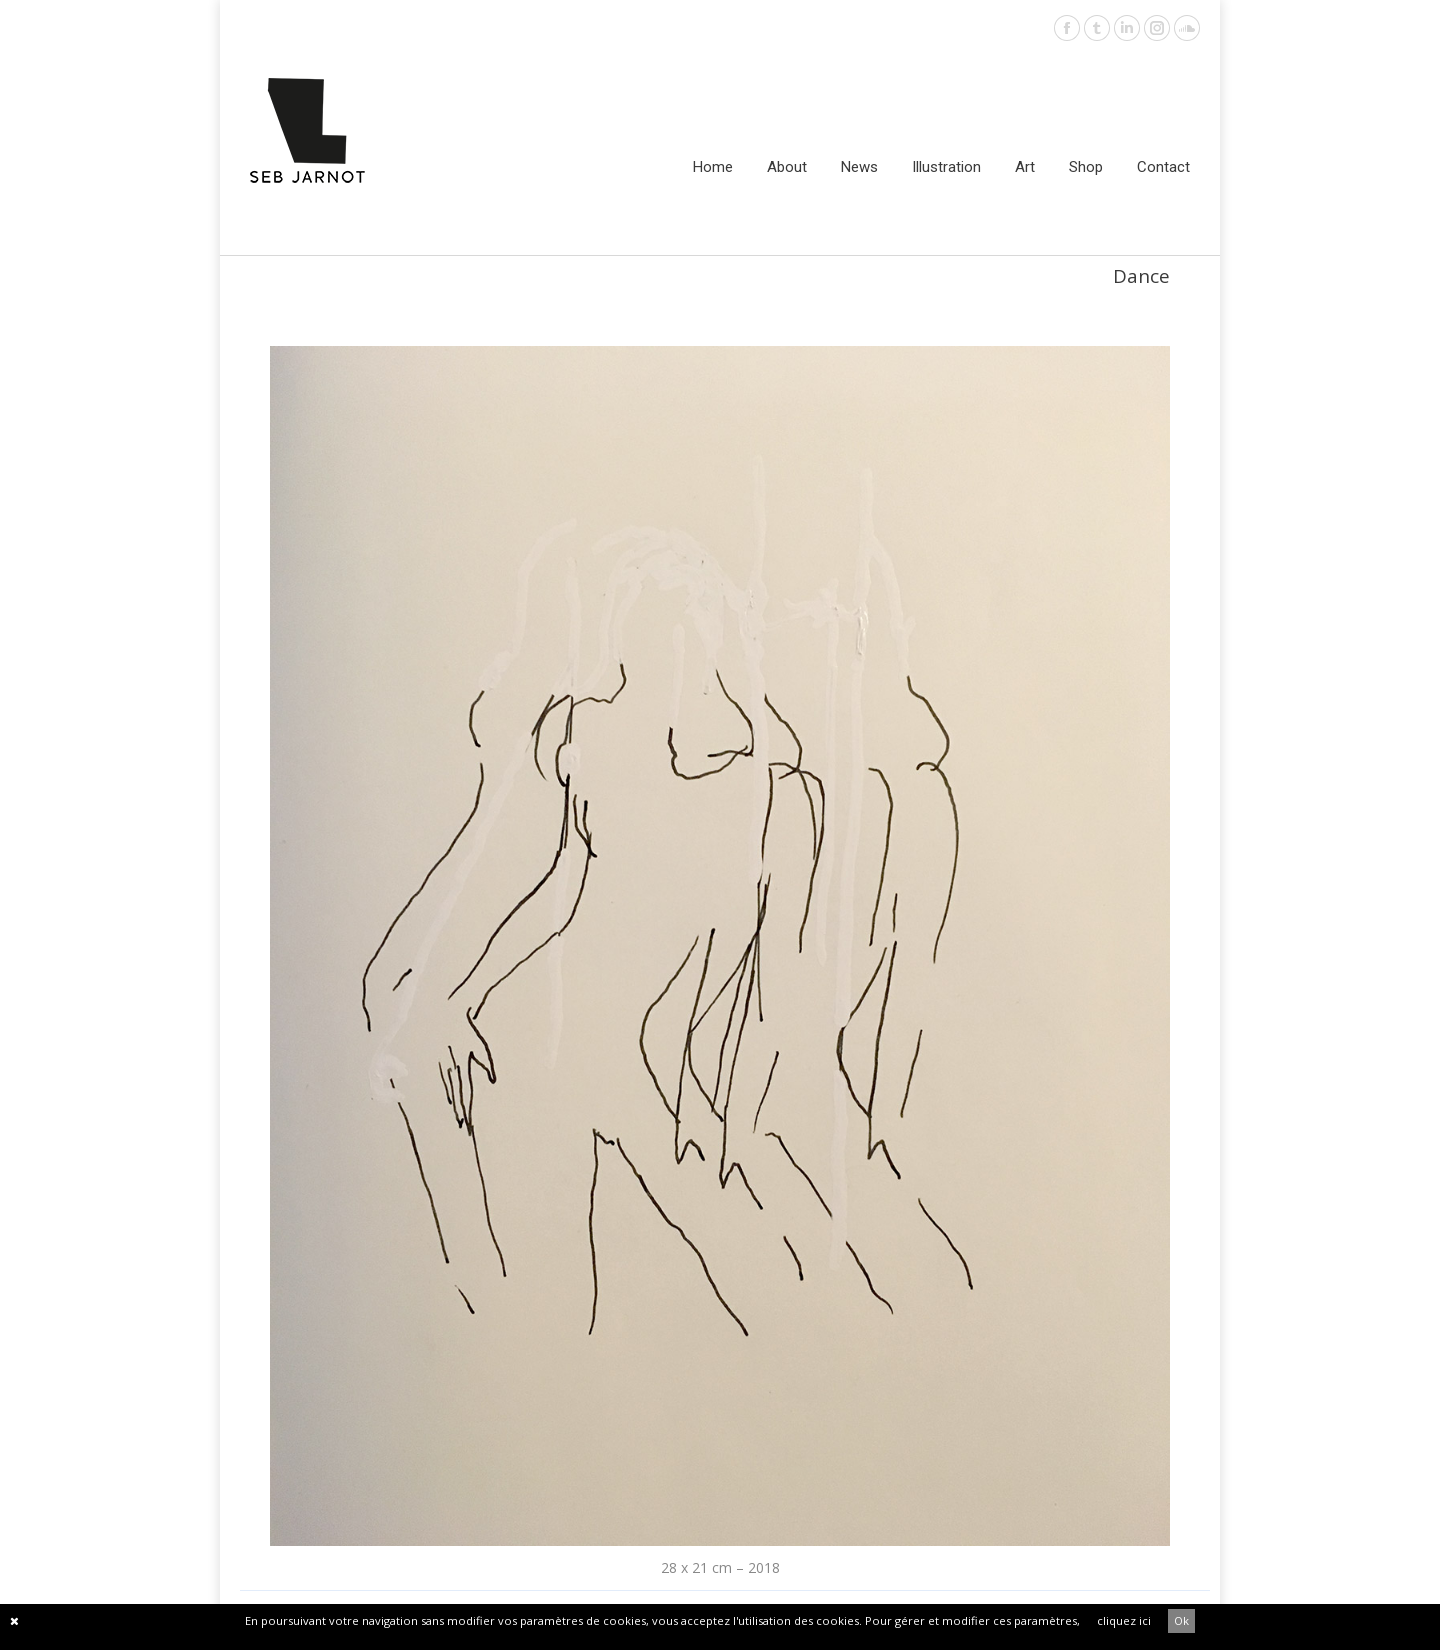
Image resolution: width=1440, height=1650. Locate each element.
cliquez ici (1124, 1620)
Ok (1181, 1620)
